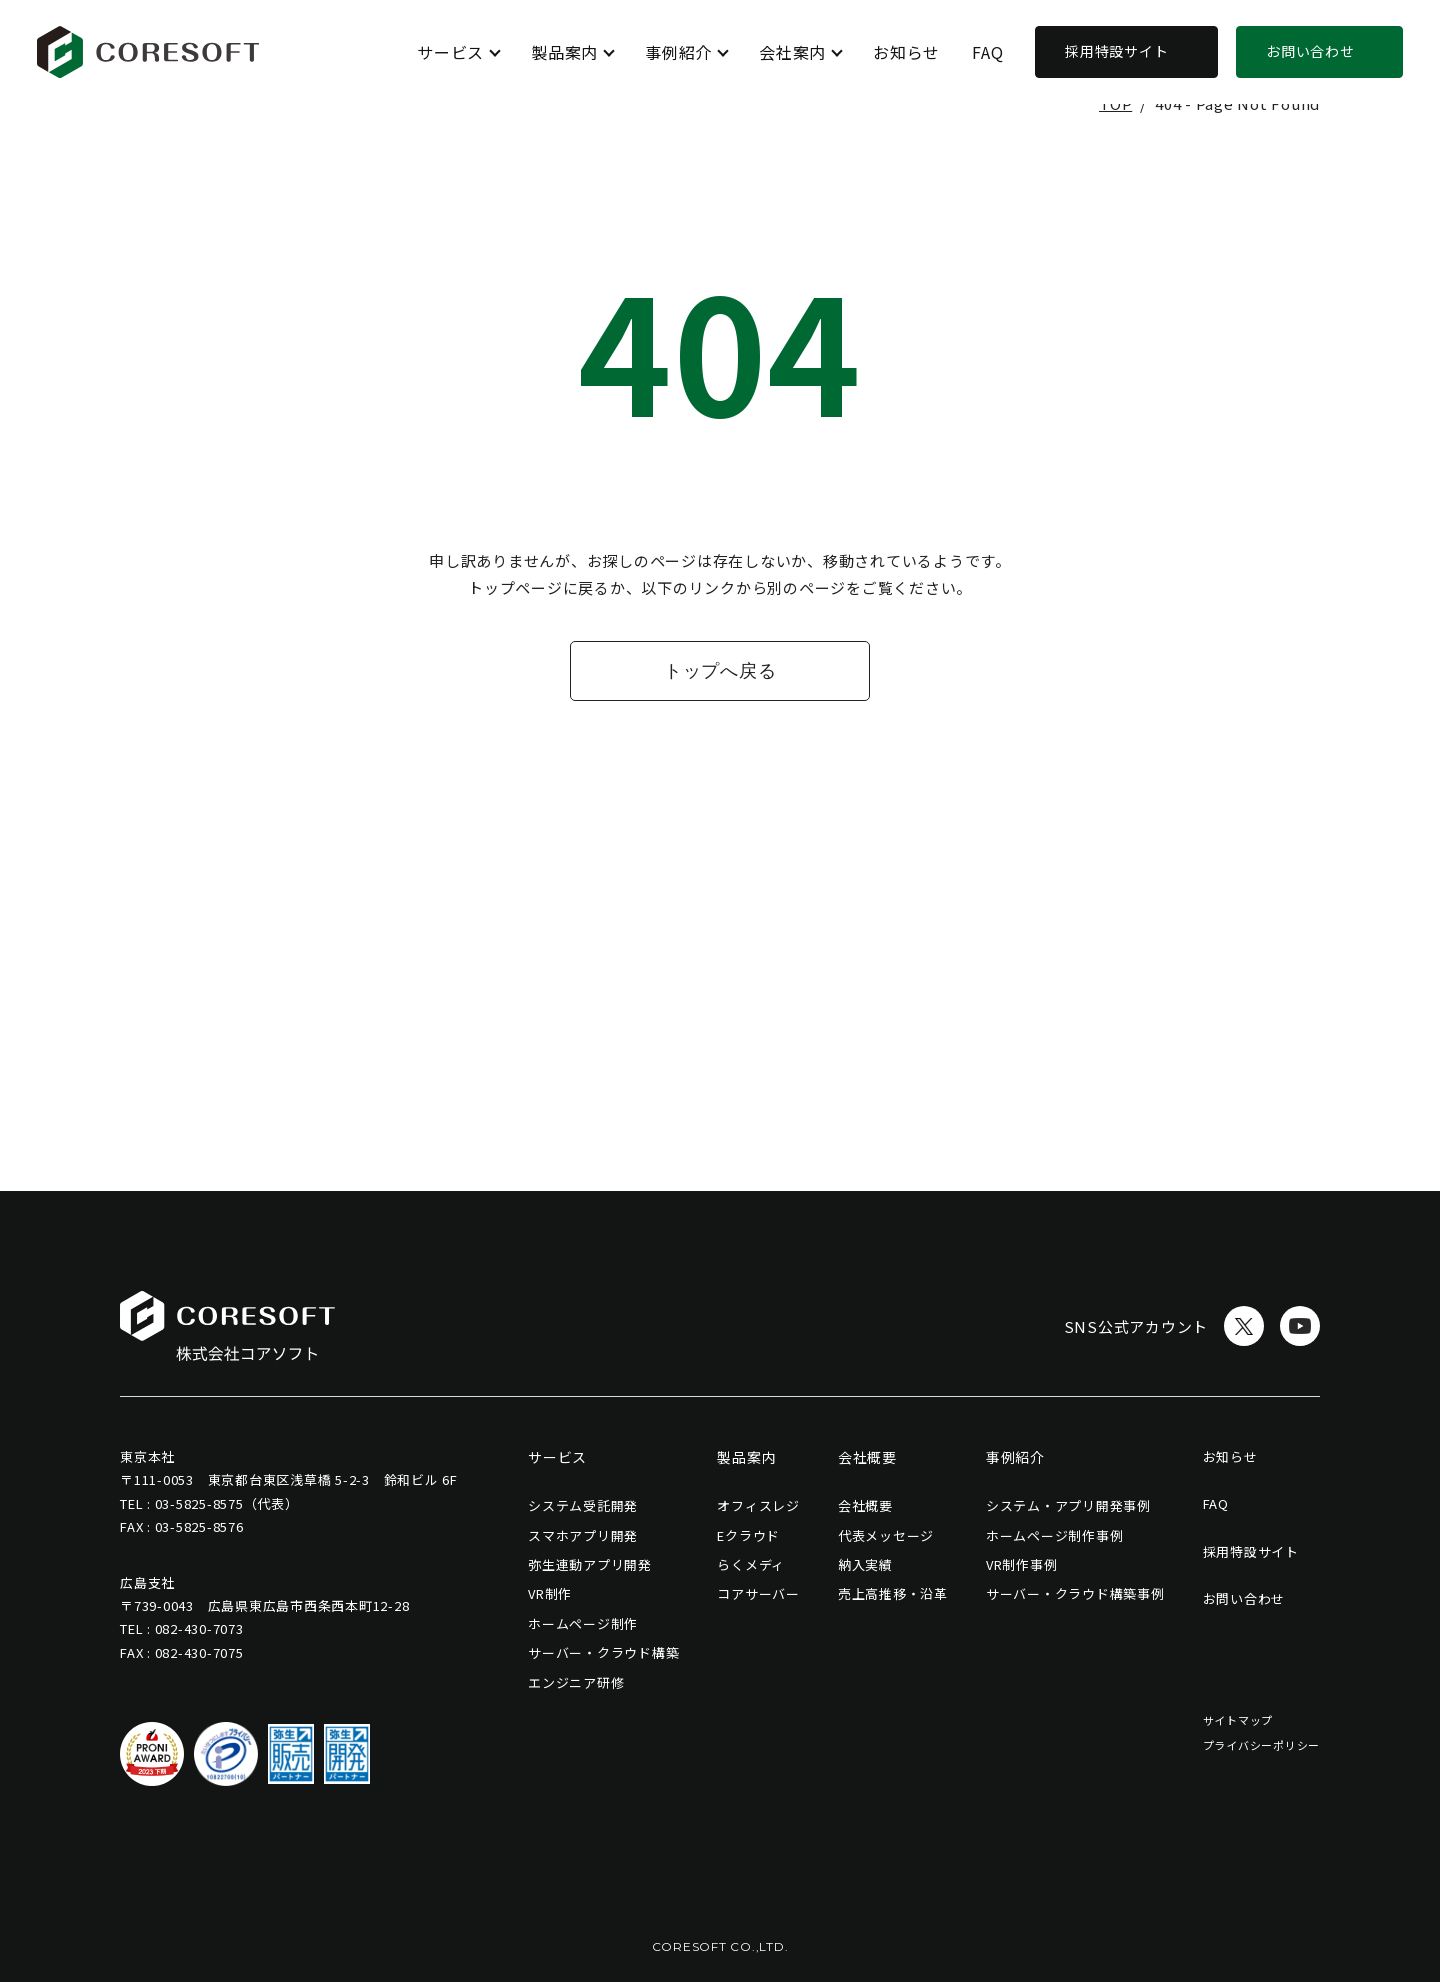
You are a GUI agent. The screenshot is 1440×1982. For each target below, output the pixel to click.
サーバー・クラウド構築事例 (1075, 1593)
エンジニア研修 (576, 1682)
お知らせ (906, 52)
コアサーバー (758, 1593)
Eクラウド (748, 1535)
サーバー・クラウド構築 (603, 1652)
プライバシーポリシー (1262, 1745)
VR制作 (550, 1593)
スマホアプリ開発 (583, 1535)
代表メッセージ (886, 1535)
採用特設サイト (1116, 51)
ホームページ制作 (583, 1623)
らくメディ (751, 1564)
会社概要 (865, 1505)
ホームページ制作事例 (1055, 1535)
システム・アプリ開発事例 (1068, 1505)
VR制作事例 (1022, 1564)
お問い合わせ (1310, 51)
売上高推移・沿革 (893, 1593)
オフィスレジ (758, 1505)
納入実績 (865, 1564)
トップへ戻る (720, 671)
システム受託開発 (583, 1505)
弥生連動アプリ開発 (590, 1564)
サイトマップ (1238, 1720)
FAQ (987, 52)
